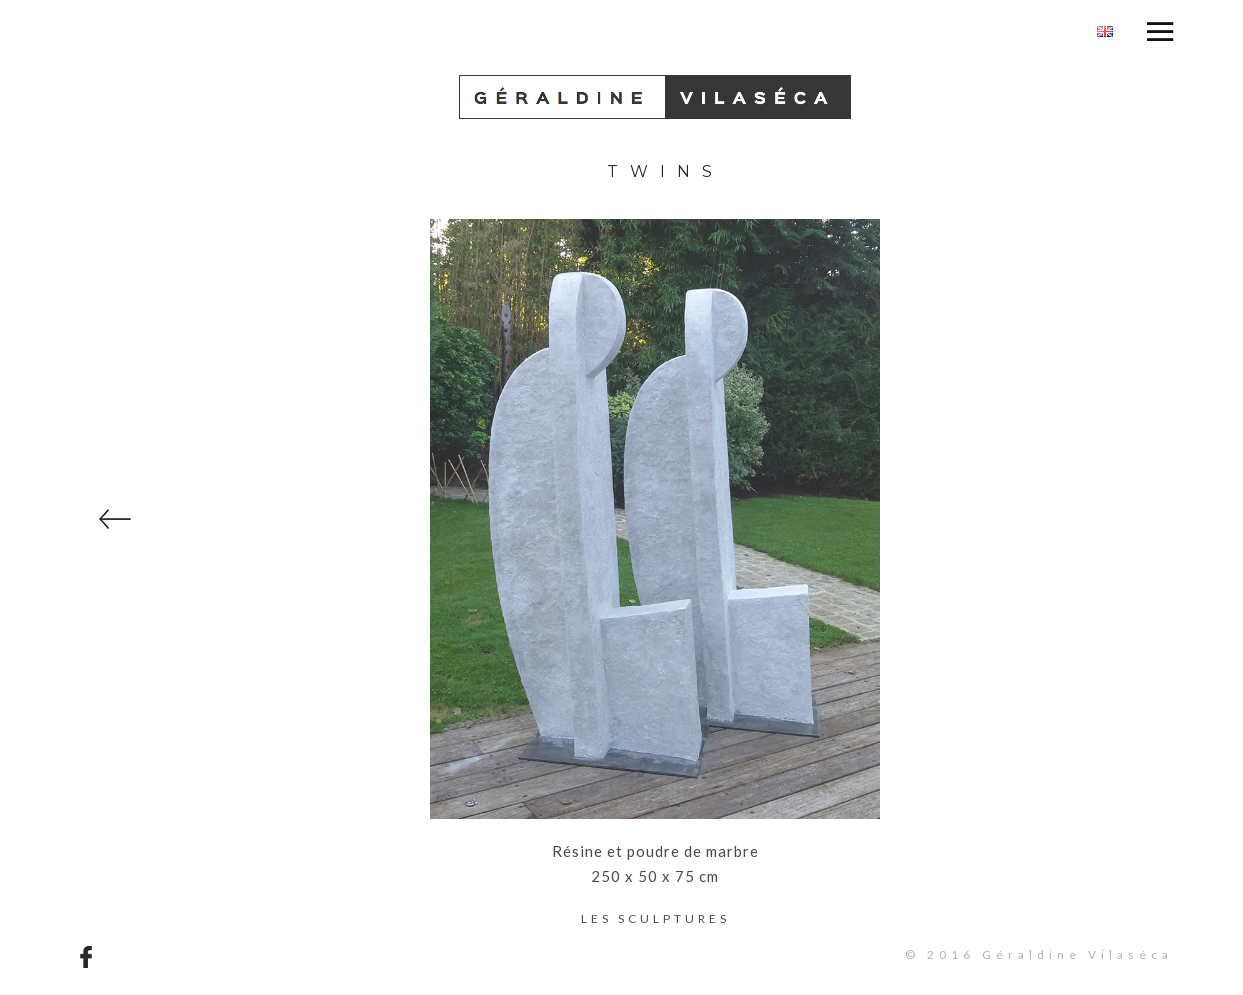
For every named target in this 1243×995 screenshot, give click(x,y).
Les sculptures (655, 918)
